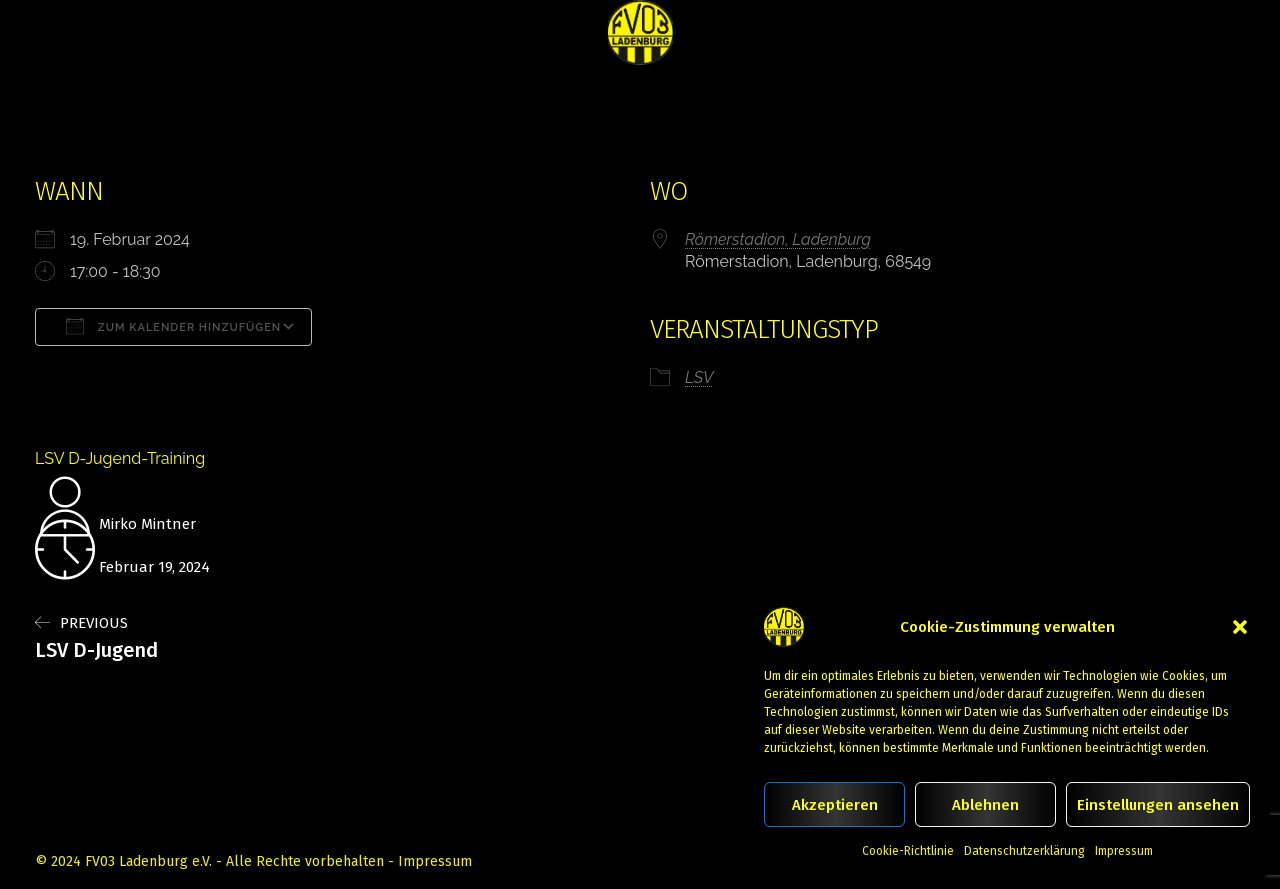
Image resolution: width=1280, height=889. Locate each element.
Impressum (1124, 851)
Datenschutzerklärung (1024, 851)
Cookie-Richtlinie (908, 851)
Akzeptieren (835, 805)
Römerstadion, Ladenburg (778, 239)
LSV (699, 377)
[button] (1240, 627)
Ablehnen (985, 805)
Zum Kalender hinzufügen (173, 326)
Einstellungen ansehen (1158, 805)
